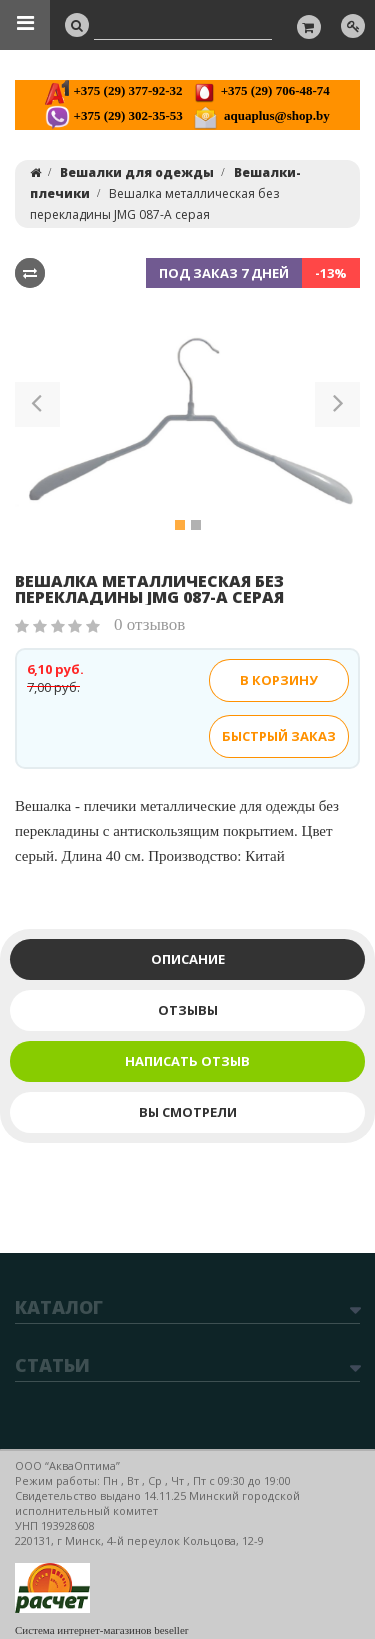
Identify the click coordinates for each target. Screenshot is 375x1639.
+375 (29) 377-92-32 (113, 90)
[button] (37, 408)
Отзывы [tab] (188, 1010)
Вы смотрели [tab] (188, 1112)
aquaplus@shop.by (261, 115)
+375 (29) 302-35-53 (113, 115)
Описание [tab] (188, 959)
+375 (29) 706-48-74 (260, 90)
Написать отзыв (187, 1061)
